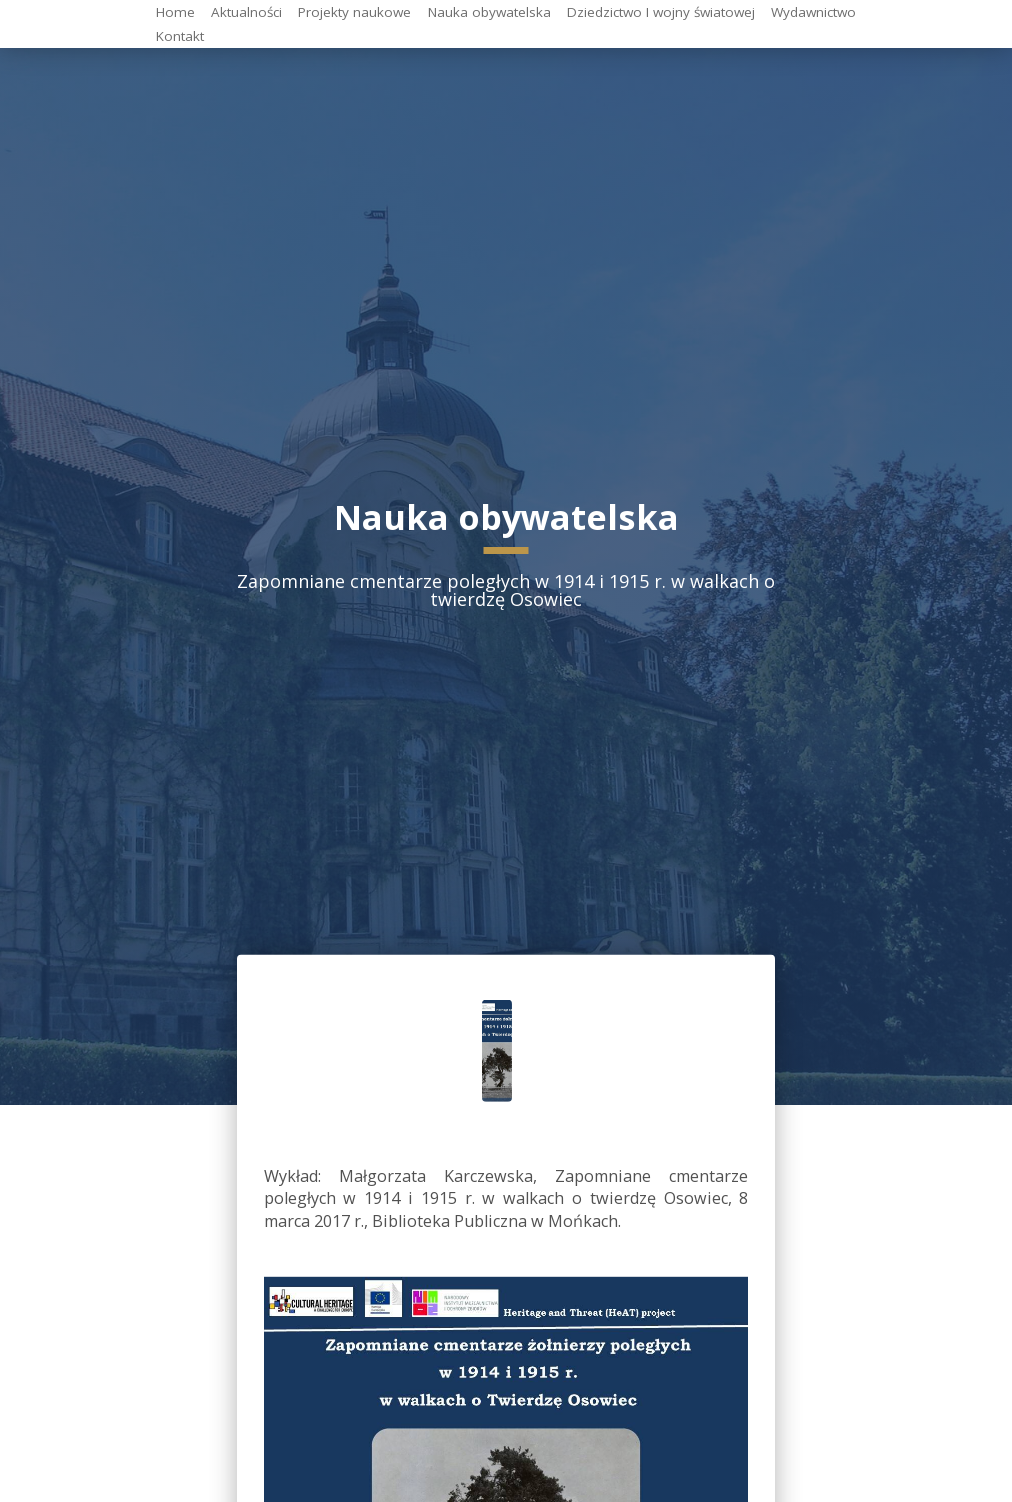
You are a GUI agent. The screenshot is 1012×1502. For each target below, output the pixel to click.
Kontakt (180, 35)
